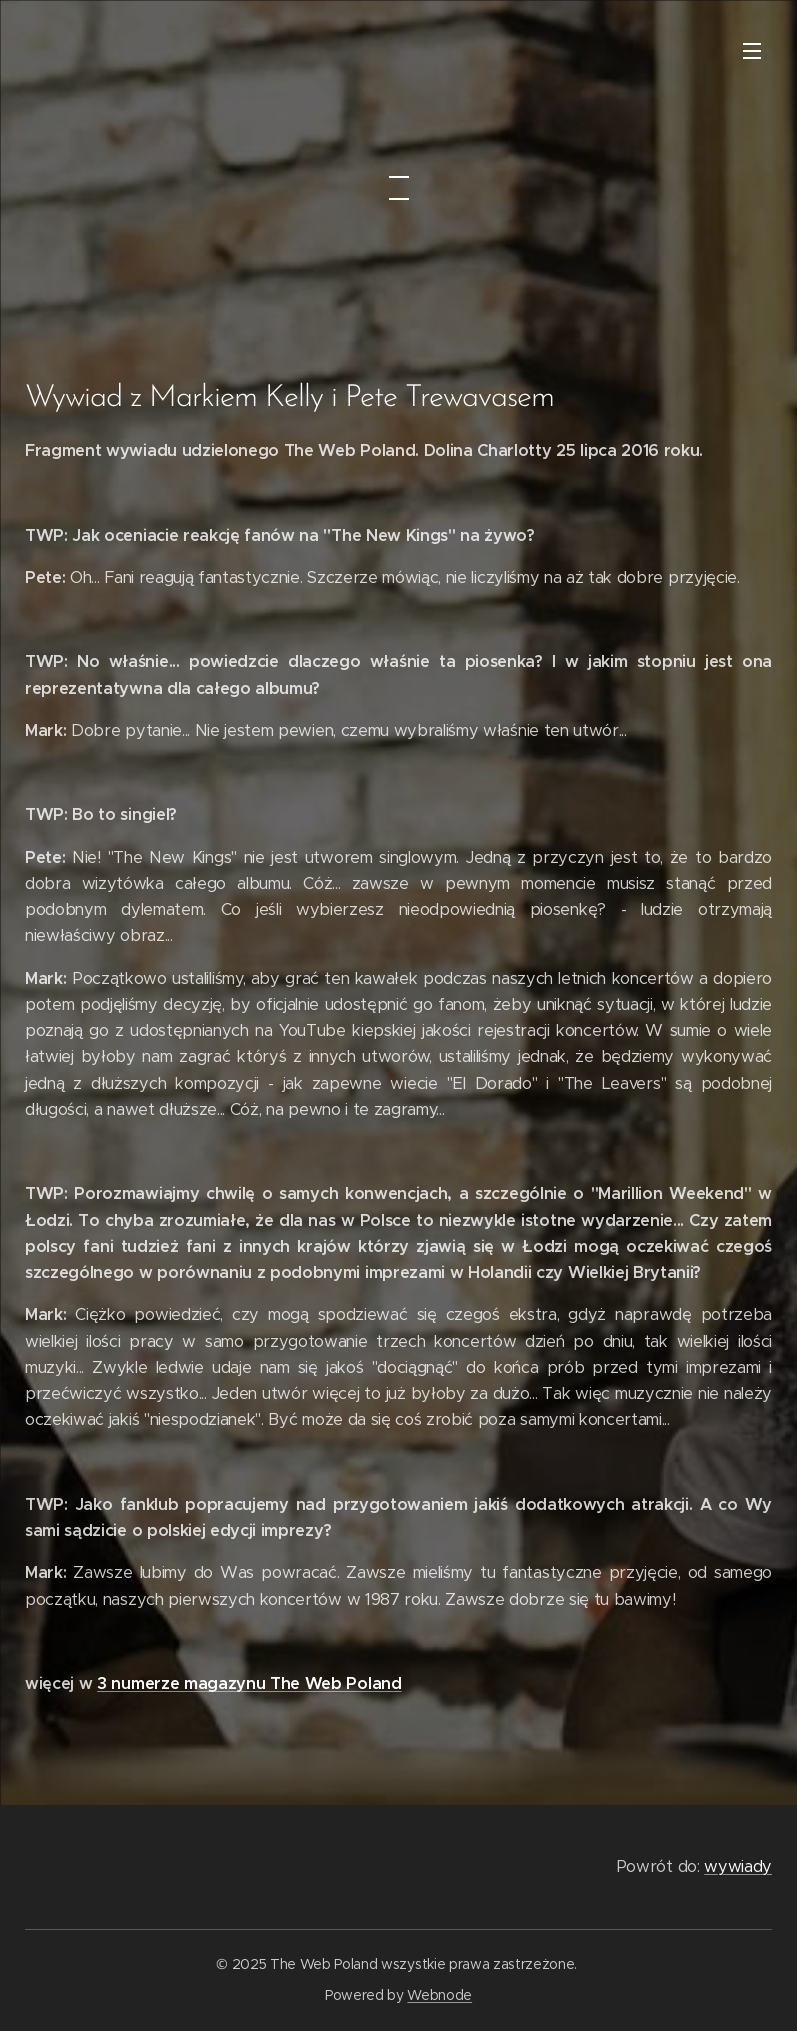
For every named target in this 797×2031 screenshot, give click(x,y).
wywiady (738, 1866)
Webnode (439, 1995)
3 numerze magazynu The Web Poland (249, 1683)
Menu (752, 51)
